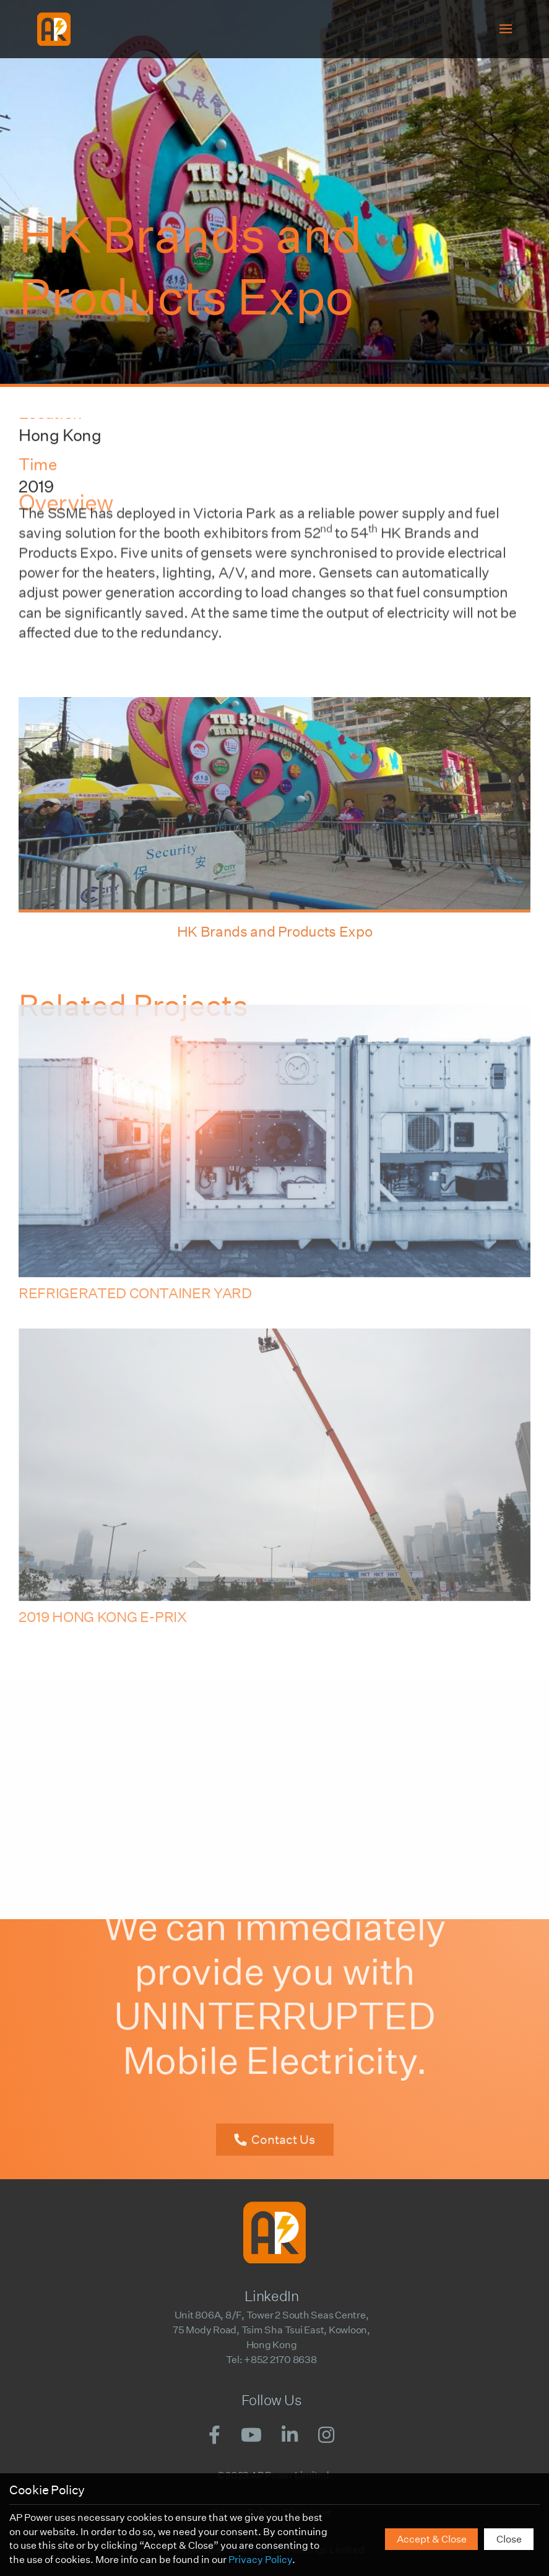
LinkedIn (271, 2296)
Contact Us (283, 2124)
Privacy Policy (260, 2559)
